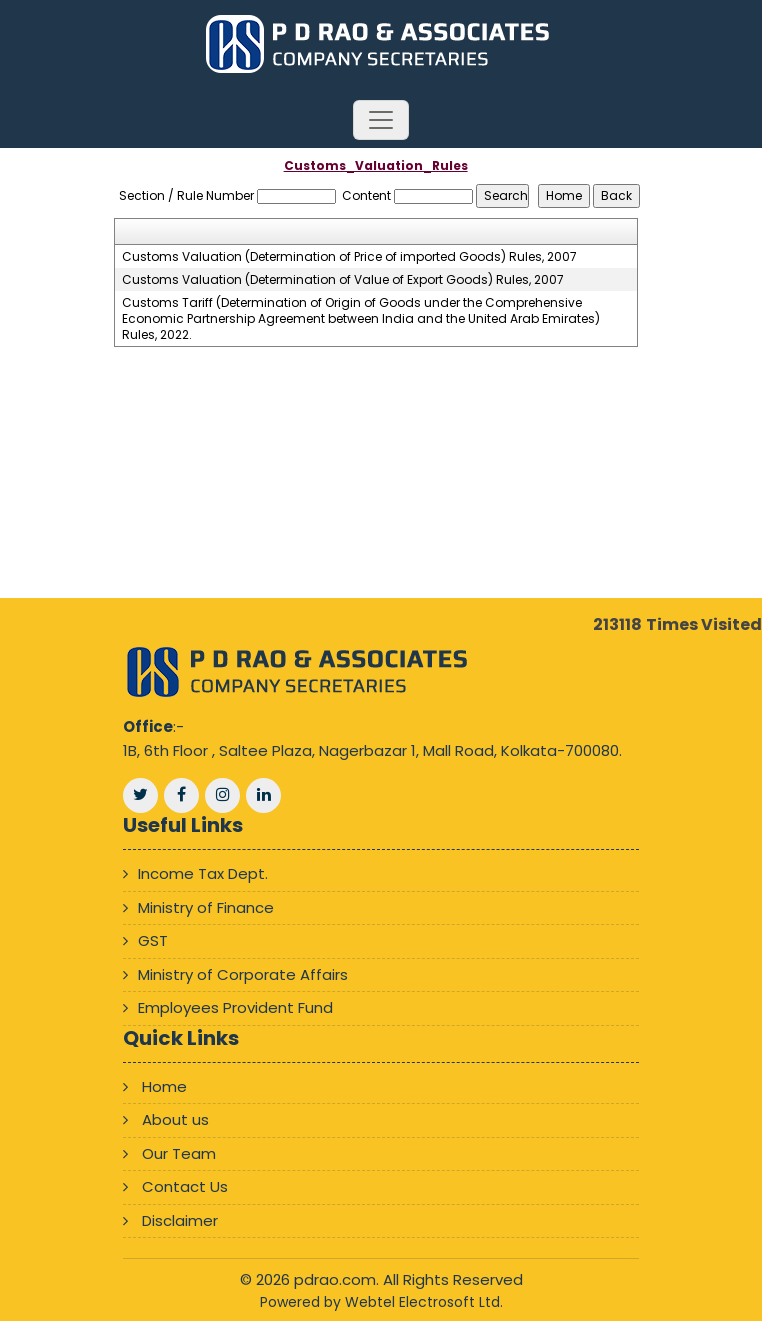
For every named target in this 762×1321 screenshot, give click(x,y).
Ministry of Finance (206, 907)
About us (175, 1119)
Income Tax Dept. (203, 873)
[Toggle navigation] (381, 120)
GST (153, 940)
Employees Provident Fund (235, 1007)
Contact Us (185, 1186)
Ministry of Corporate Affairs (243, 974)
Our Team (179, 1153)
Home (164, 1086)
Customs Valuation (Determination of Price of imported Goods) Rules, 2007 (349, 257)
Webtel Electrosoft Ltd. (424, 1302)
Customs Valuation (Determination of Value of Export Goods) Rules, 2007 (343, 280)
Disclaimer (180, 1220)
